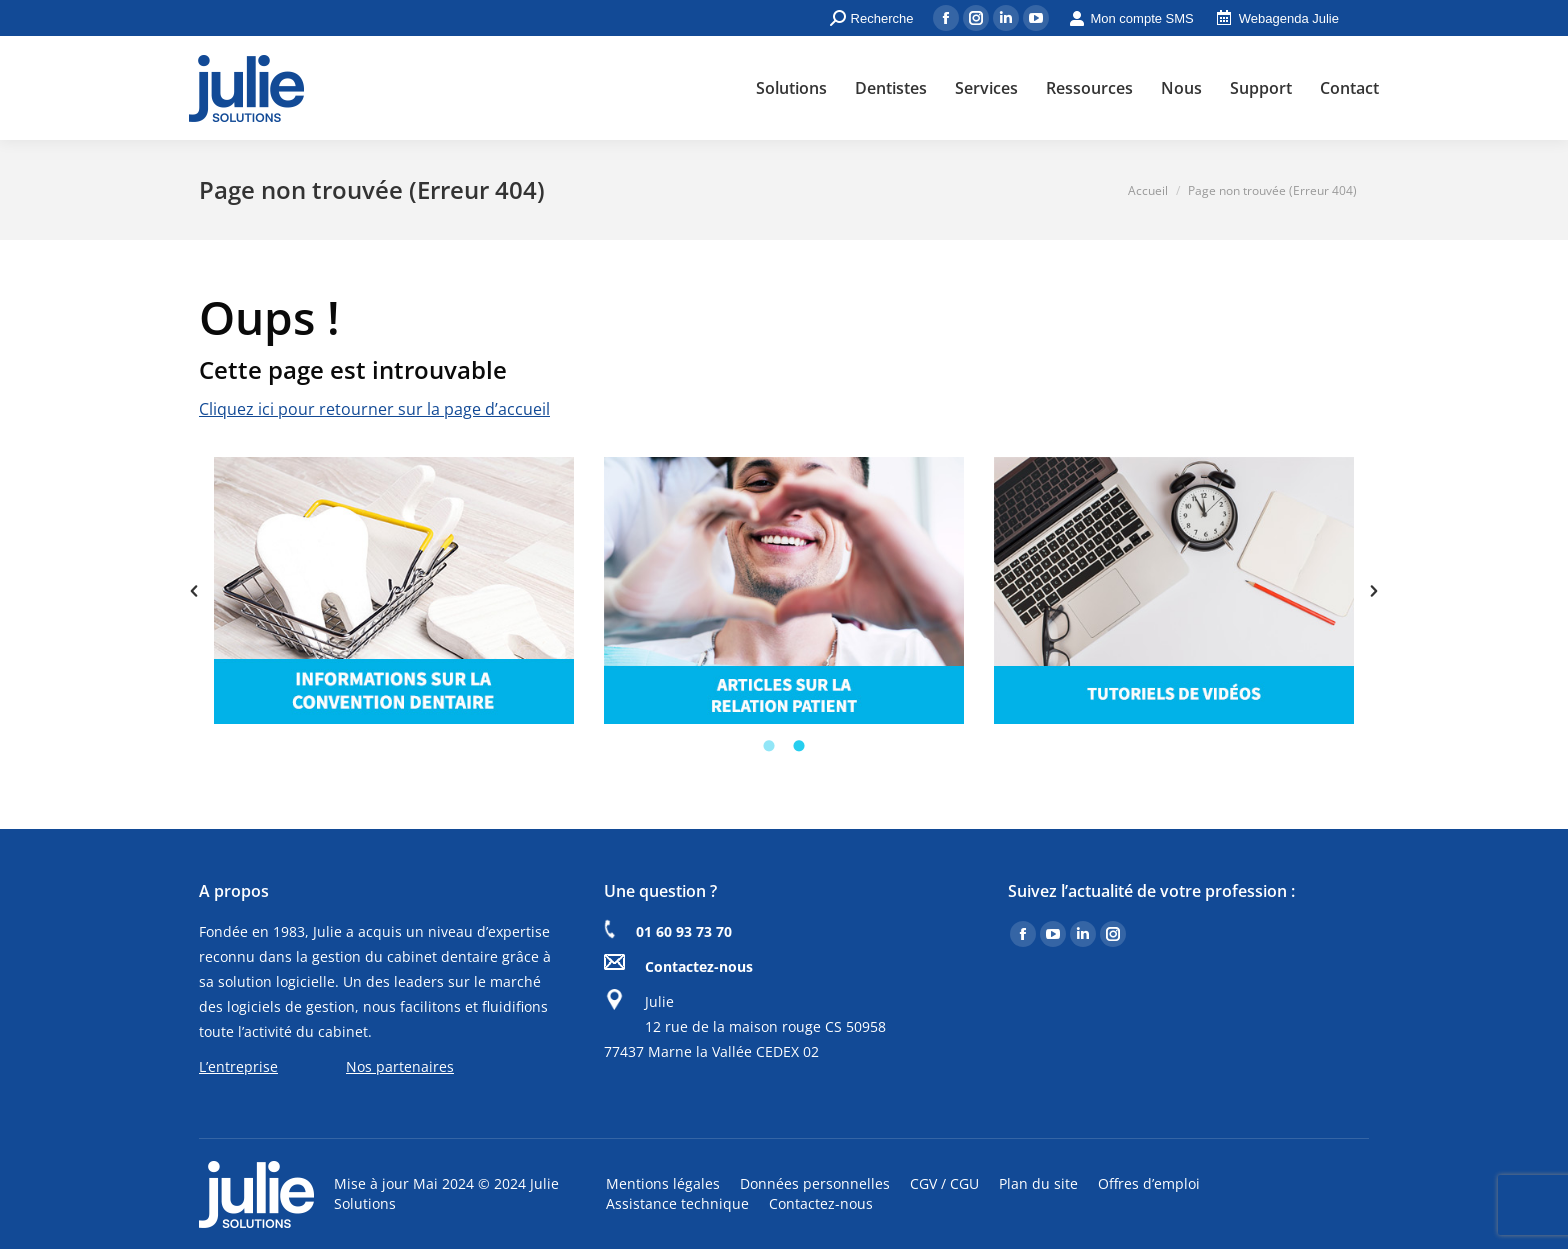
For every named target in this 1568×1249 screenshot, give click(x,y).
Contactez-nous (699, 966)
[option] (394, 590)
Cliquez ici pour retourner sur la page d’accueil (374, 409)
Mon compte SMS (1131, 18)
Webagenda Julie (1276, 18)
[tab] (769, 744)
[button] (194, 591)
